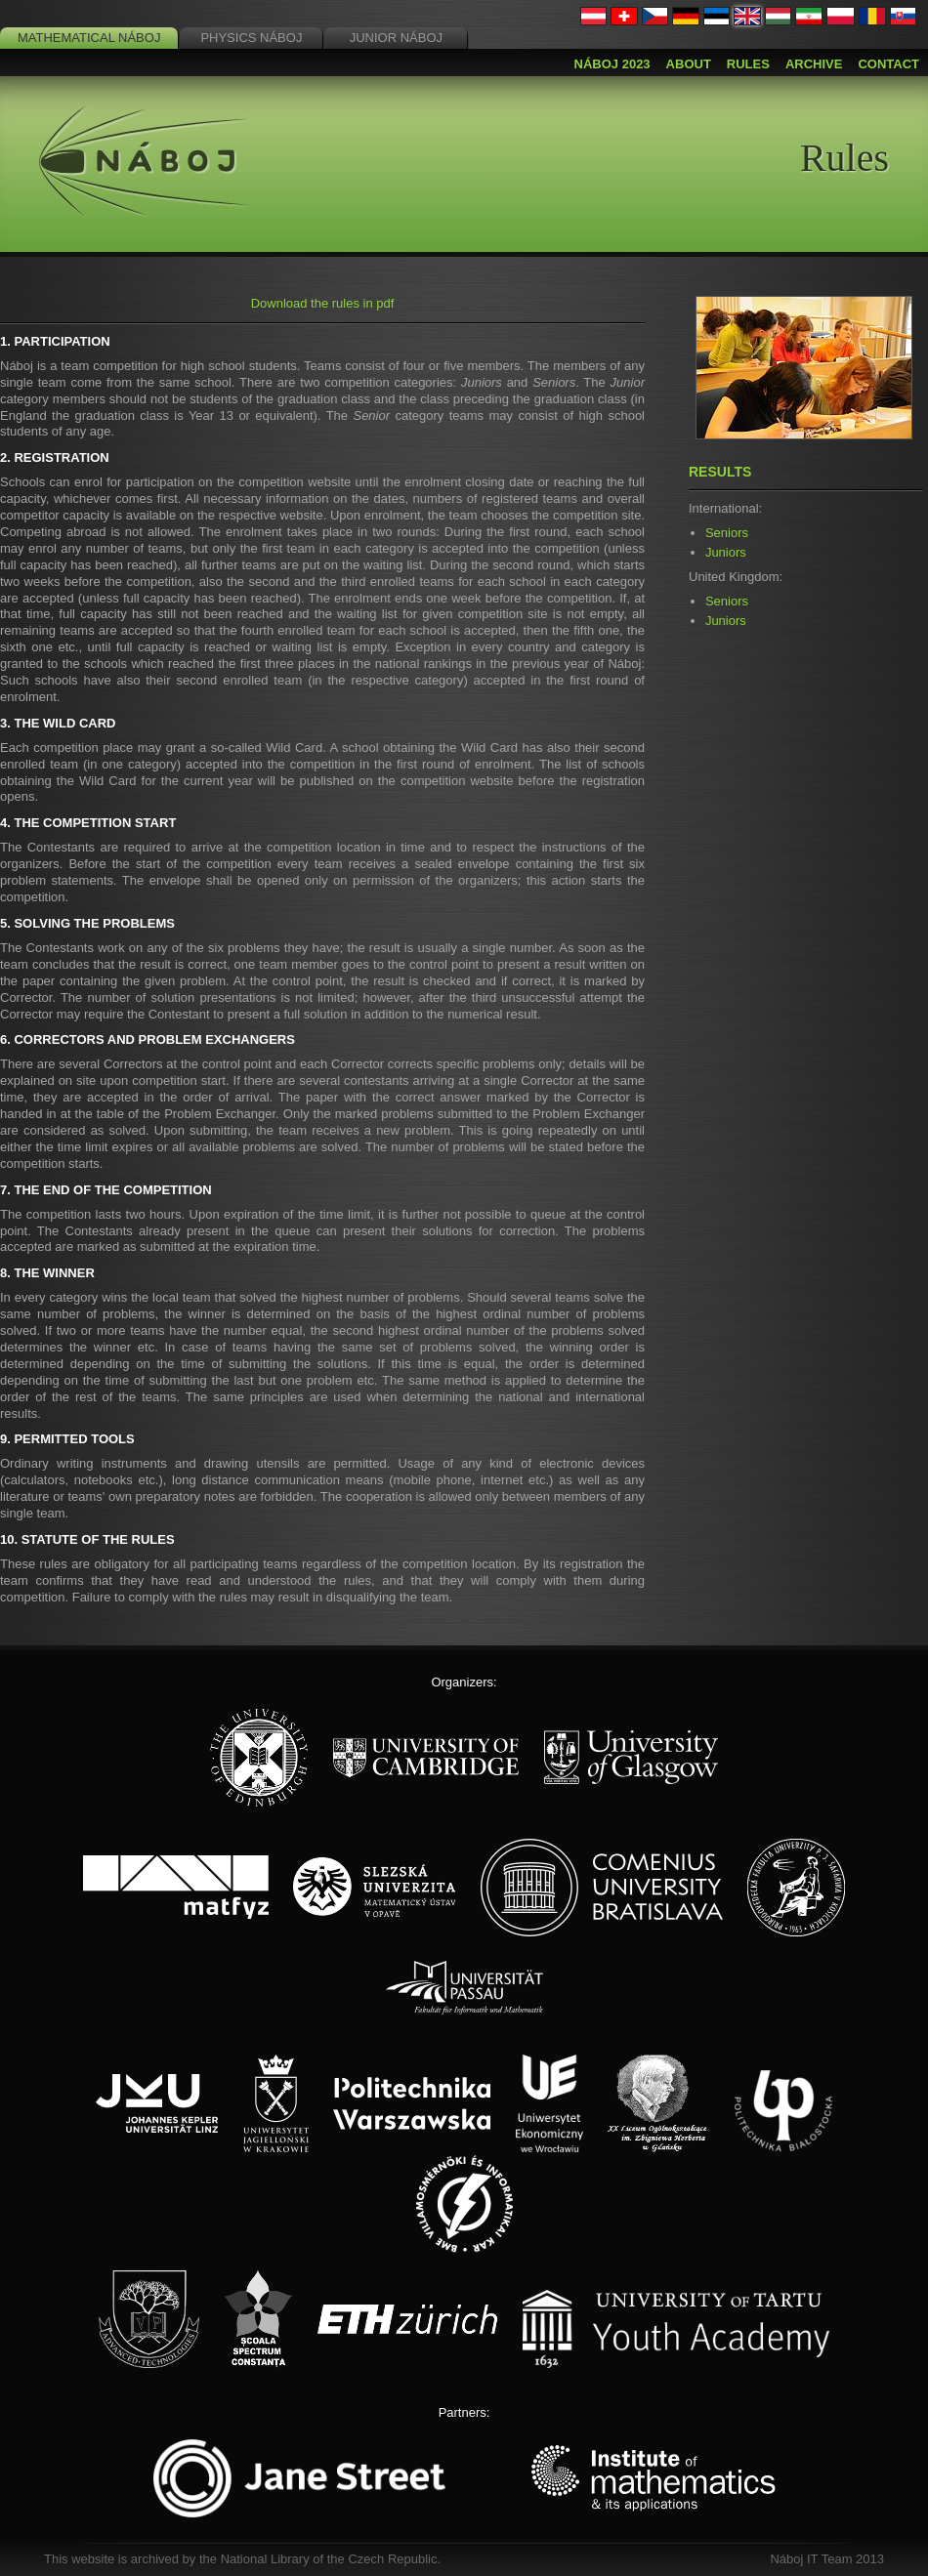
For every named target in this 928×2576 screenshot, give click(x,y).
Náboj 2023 (612, 64)
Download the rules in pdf (323, 303)
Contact (888, 64)
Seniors (726, 532)
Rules (748, 64)
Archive (814, 64)
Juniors (725, 552)
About (688, 64)
